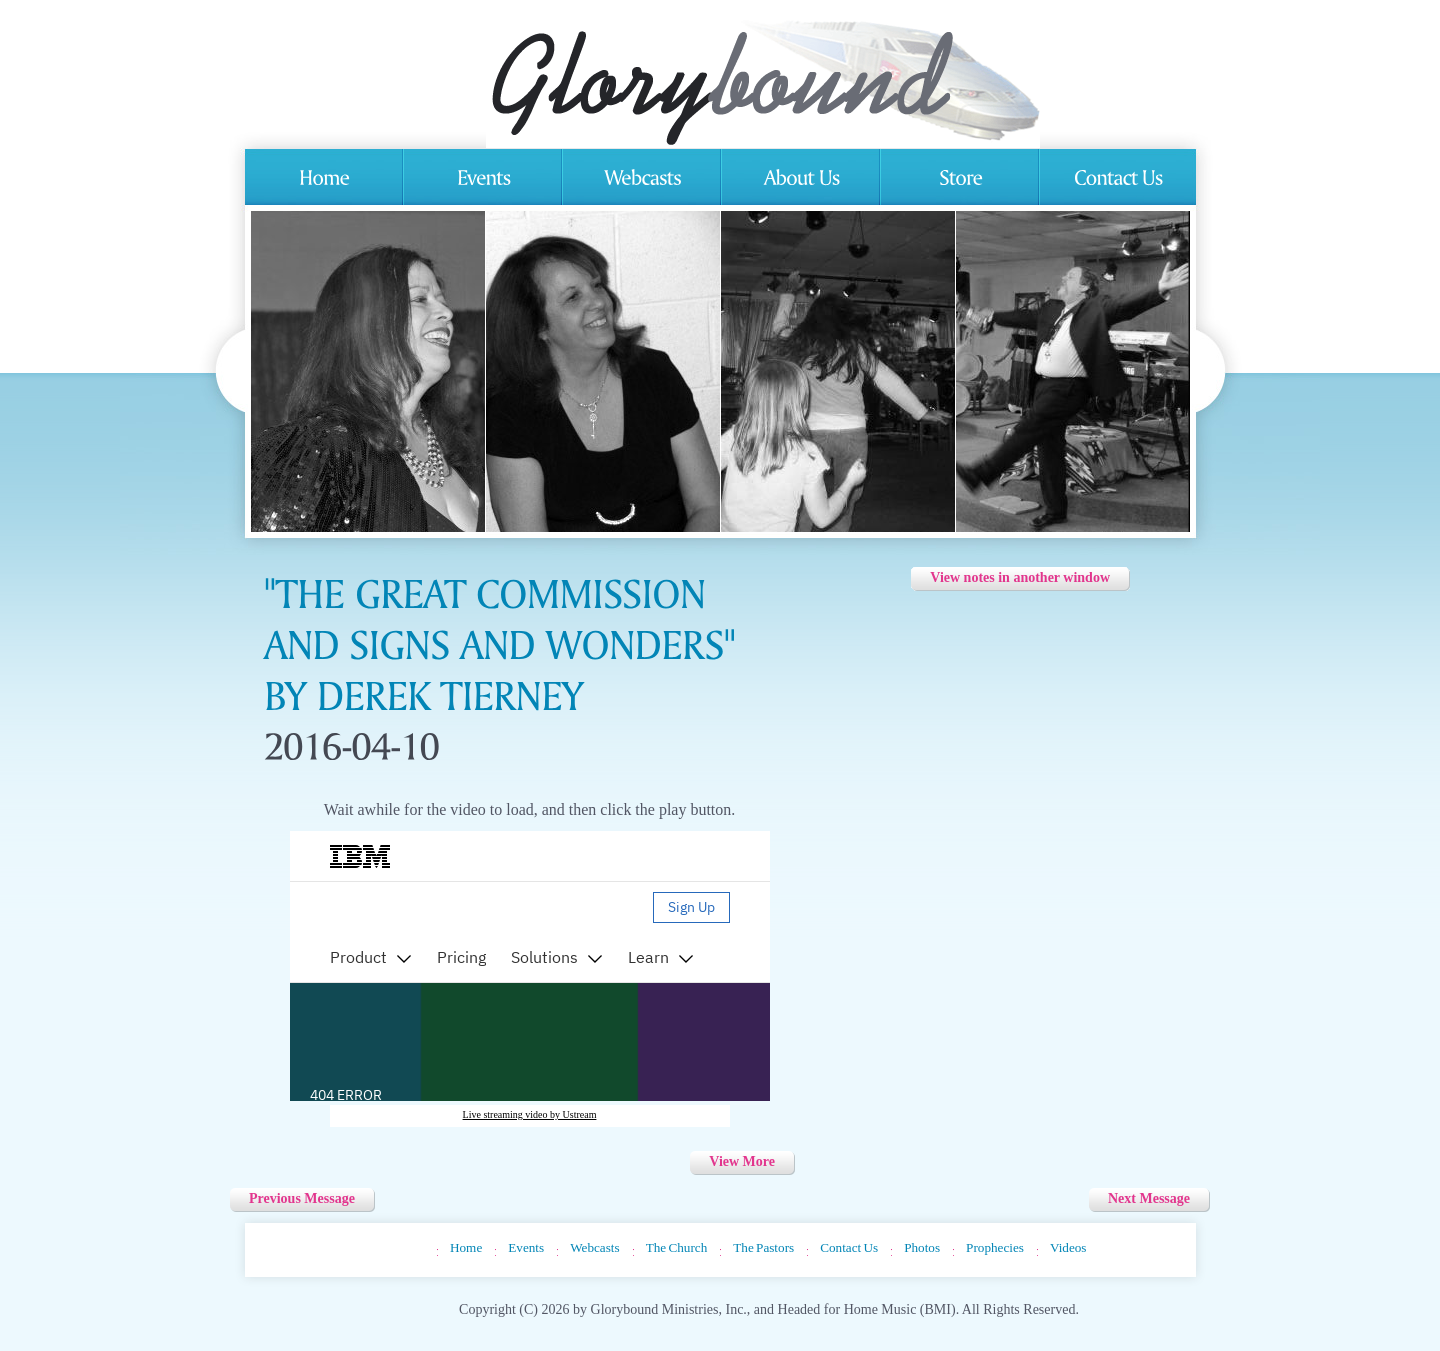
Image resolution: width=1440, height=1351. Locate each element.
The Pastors (763, 1247)
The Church (677, 1247)
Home (466, 1247)
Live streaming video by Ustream (530, 1114)
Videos (1068, 1247)
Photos (922, 1247)
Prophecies (995, 1247)
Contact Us (849, 1247)
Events (526, 1247)
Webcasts (594, 1247)
